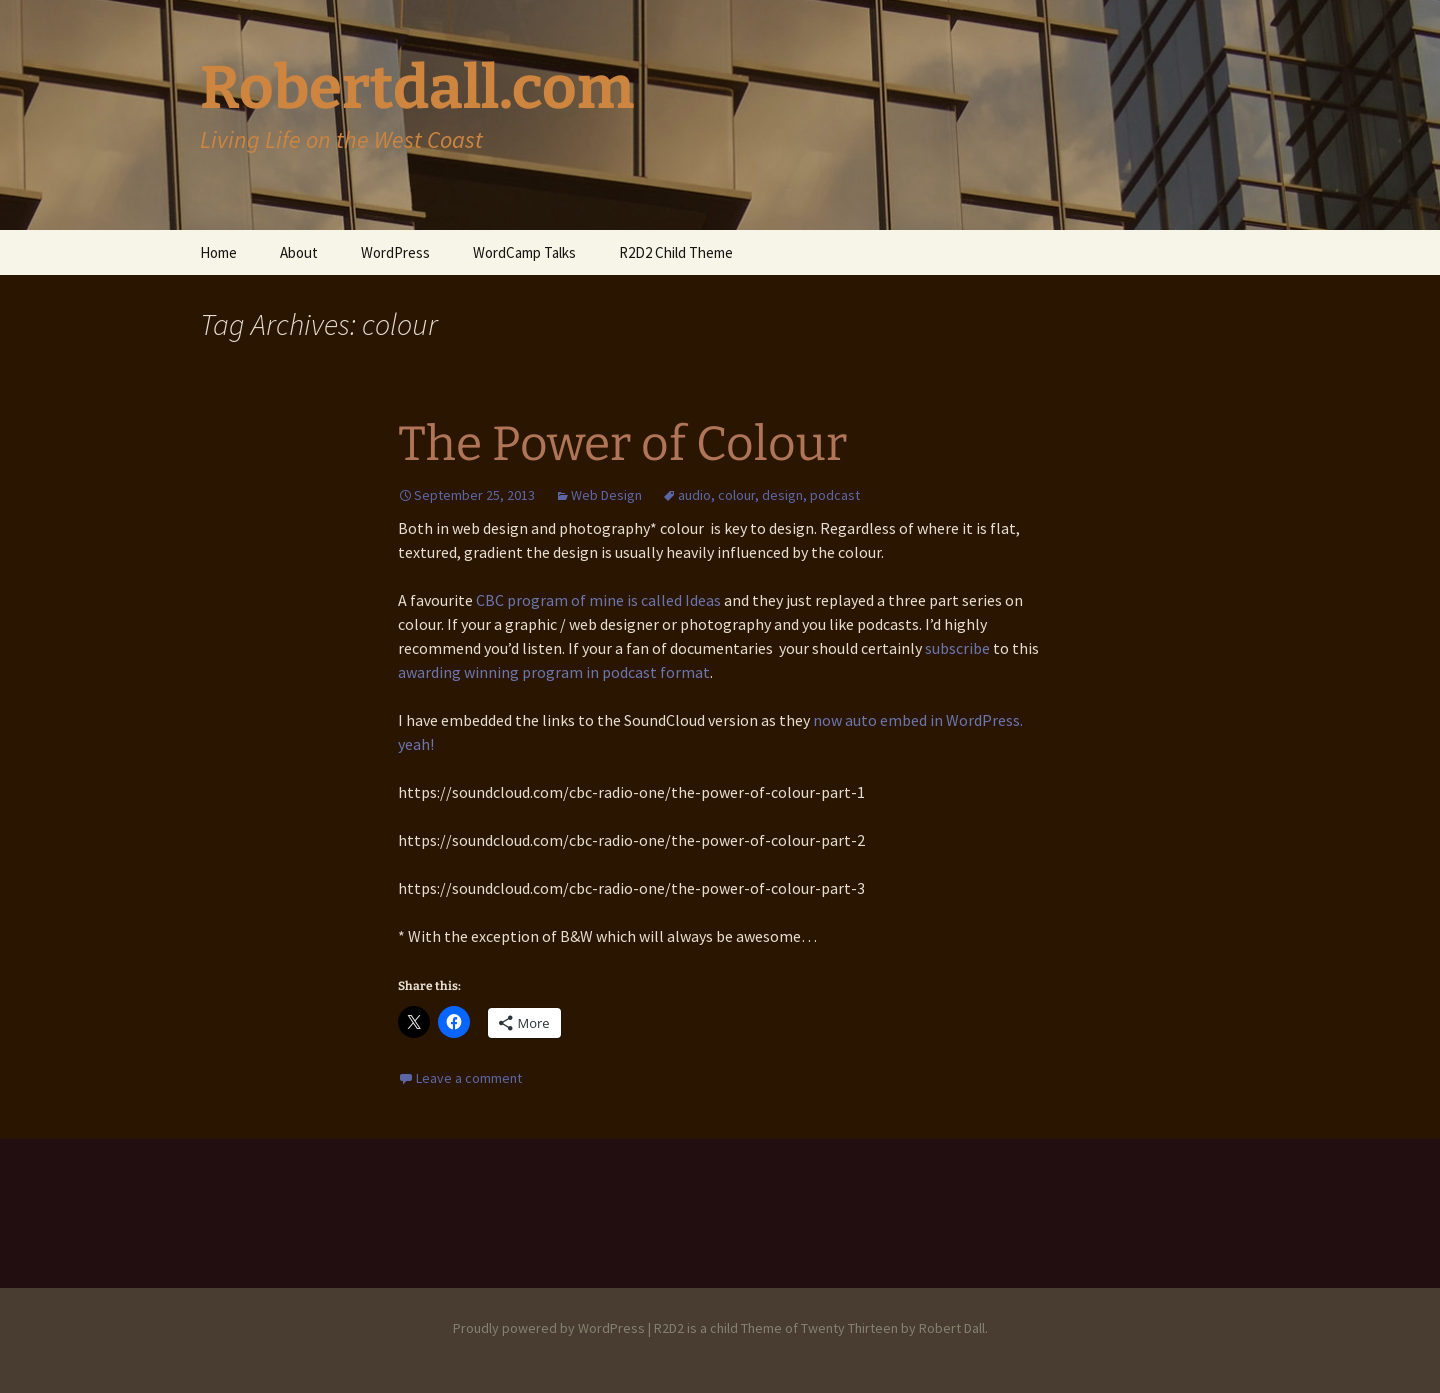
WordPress (395, 252)
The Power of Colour (622, 444)
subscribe (957, 648)
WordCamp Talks (524, 252)
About (299, 252)
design (782, 495)
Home (218, 252)
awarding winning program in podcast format (554, 672)
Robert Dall (952, 1328)
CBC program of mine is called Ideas (598, 600)
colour (736, 495)
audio (694, 495)
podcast (835, 495)
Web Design (606, 495)
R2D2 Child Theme (676, 252)
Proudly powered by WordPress (549, 1328)
